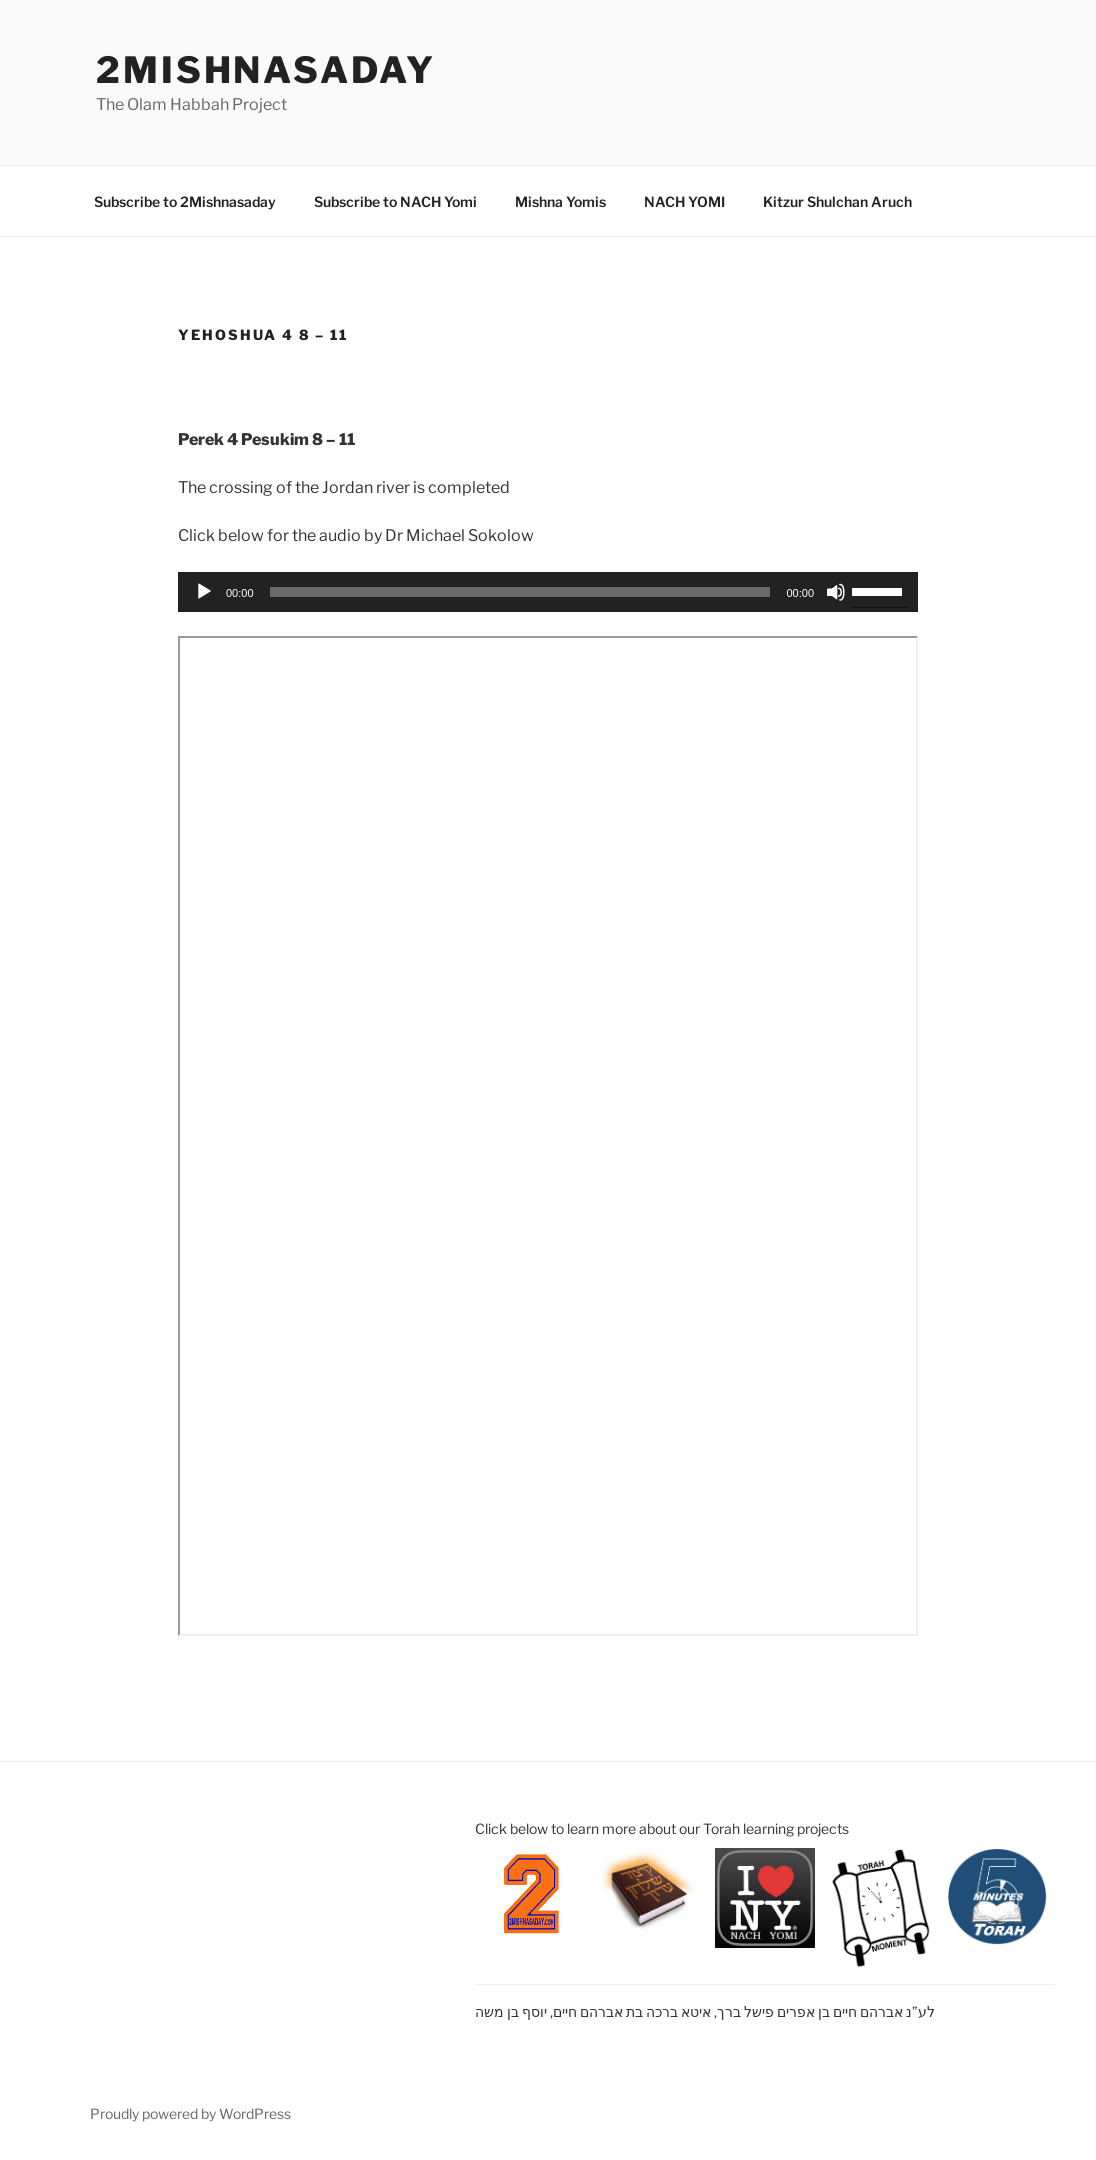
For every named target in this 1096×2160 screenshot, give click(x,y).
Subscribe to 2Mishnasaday (185, 201)
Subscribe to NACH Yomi (395, 201)
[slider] (520, 592)
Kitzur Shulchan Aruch (837, 201)
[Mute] (836, 592)
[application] (548, 592)
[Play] (204, 592)
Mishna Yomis (560, 201)
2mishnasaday (266, 70)
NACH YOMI (684, 201)
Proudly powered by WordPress (190, 2113)
